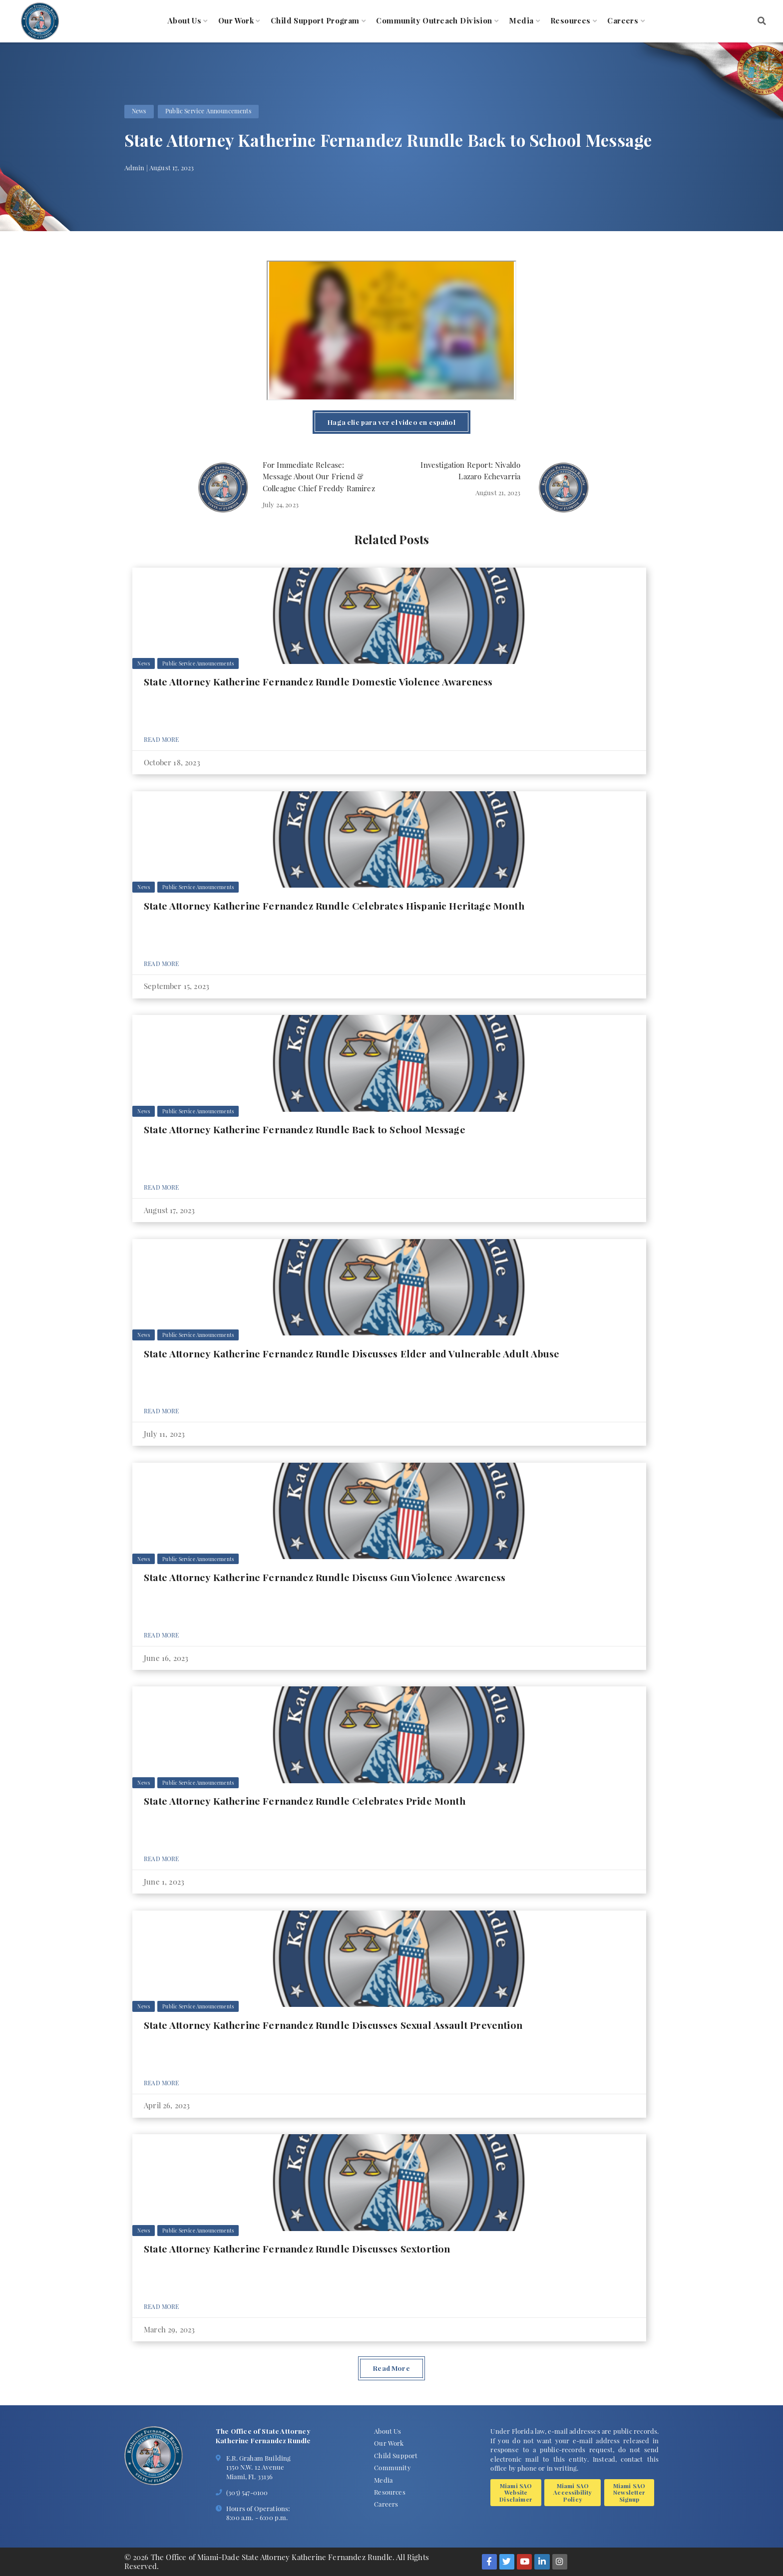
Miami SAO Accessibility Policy (572, 2492)
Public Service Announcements (208, 111)
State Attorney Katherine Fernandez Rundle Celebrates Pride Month (304, 1800)
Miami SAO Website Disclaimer (515, 2492)
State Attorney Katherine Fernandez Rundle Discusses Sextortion (297, 2248)
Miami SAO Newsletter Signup (629, 2492)
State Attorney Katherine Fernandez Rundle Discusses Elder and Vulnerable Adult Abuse (351, 1353)
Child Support (395, 2455)
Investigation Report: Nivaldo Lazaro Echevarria (470, 471)
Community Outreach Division (434, 20)
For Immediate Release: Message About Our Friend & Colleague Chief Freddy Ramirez (319, 476)
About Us (184, 20)
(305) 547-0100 (247, 2492)
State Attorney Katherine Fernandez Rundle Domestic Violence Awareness (318, 681)
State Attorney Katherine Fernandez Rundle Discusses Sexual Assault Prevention (333, 2024)
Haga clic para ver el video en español (391, 422)
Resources (570, 20)
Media (521, 20)
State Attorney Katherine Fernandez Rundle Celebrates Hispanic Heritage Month (334, 905)
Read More (161, 739)
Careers (622, 20)
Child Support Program (315, 20)
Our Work (236, 20)
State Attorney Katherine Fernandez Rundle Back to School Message (304, 1129)
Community (392, 2467)
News (139, 111)
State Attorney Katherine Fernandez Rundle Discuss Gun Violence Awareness (324, 1577)
